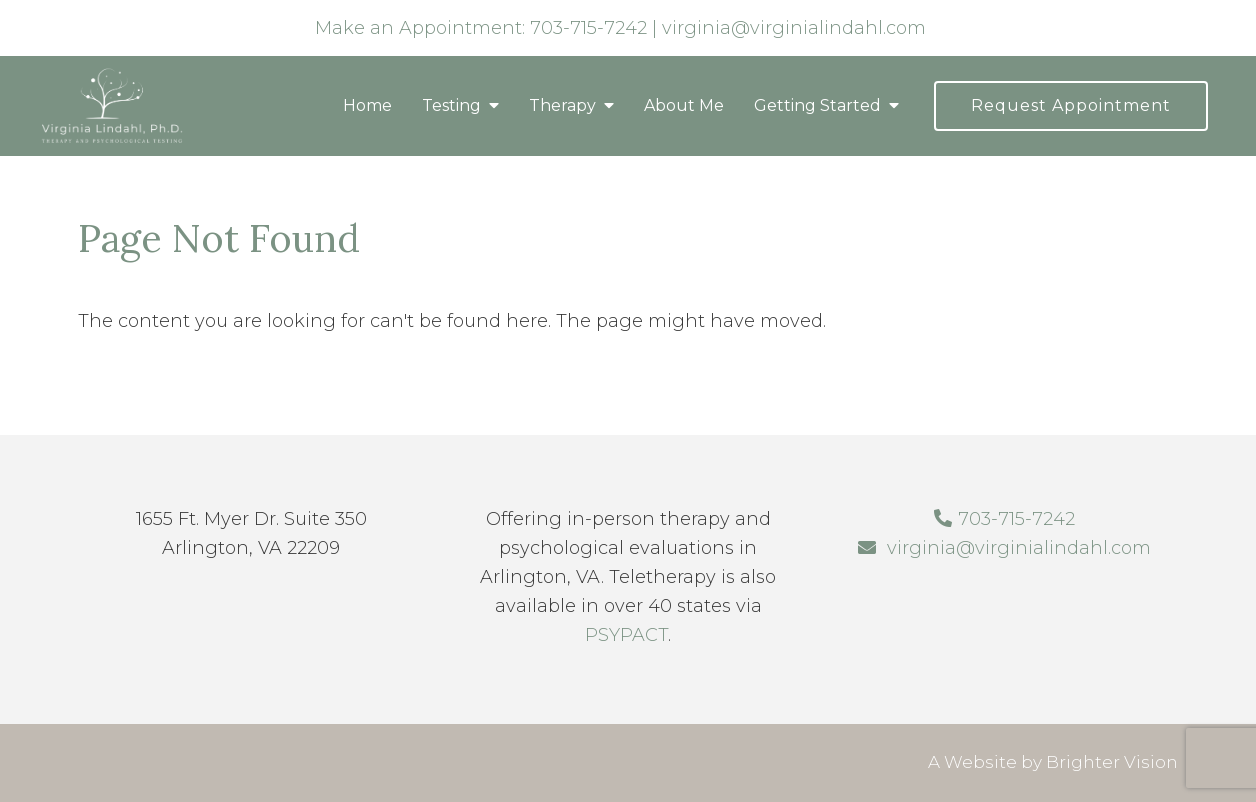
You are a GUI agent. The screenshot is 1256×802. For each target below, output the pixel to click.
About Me (684, 105)
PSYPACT (626, 635)
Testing (451, 105)
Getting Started (817, 105)
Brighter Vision (1112, 762)
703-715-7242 (588, 28)
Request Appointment (1071, 105)
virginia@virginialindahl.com (794, 28)
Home (367, 105)
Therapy (562, 105)
